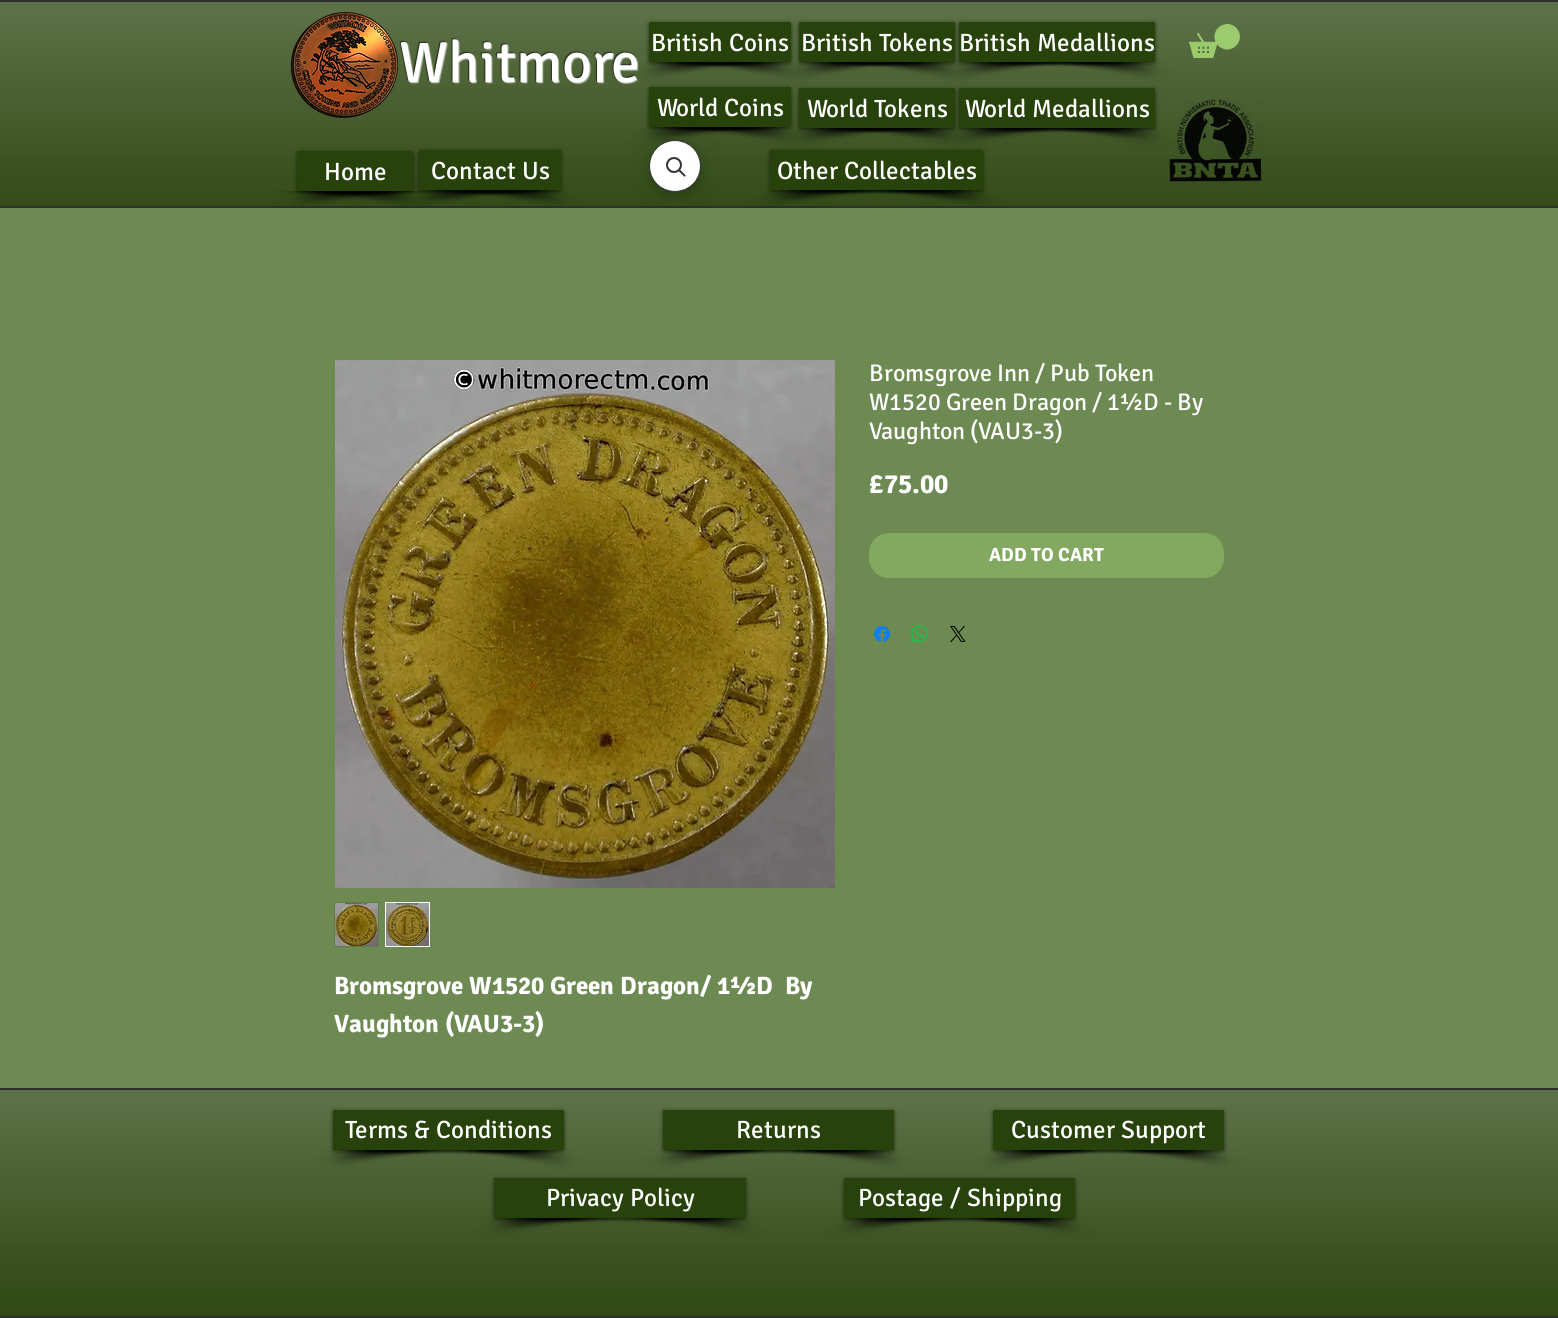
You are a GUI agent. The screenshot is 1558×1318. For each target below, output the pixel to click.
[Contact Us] (490, 170)
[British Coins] (720, 42)
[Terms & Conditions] (448, 1130)
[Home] (355, 171)
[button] (1214, 41)
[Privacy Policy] (620, 1198)
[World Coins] (720, 107)
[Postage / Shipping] (959, 1198)
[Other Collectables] (876, 170)
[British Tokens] (877, 42)
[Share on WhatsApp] (920, 634)
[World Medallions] (1057, 108)
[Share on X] (958, 634)
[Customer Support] (1108, 1130)
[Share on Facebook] (882, 634)
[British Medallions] (1057, 42)
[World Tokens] (877, 108)
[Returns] (778, 1130)
